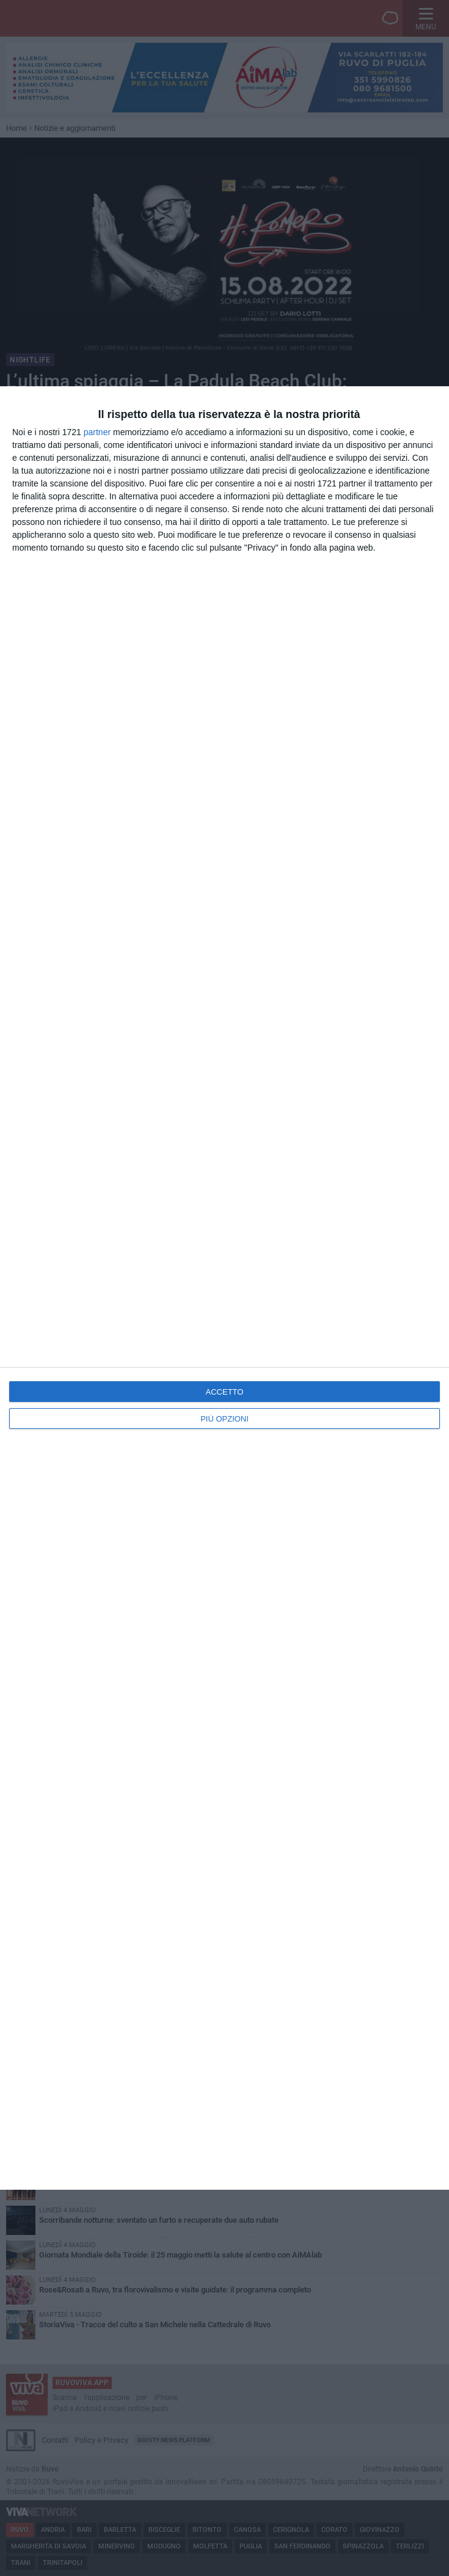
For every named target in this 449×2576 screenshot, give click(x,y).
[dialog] (224, 1288)
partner (97, 432)
